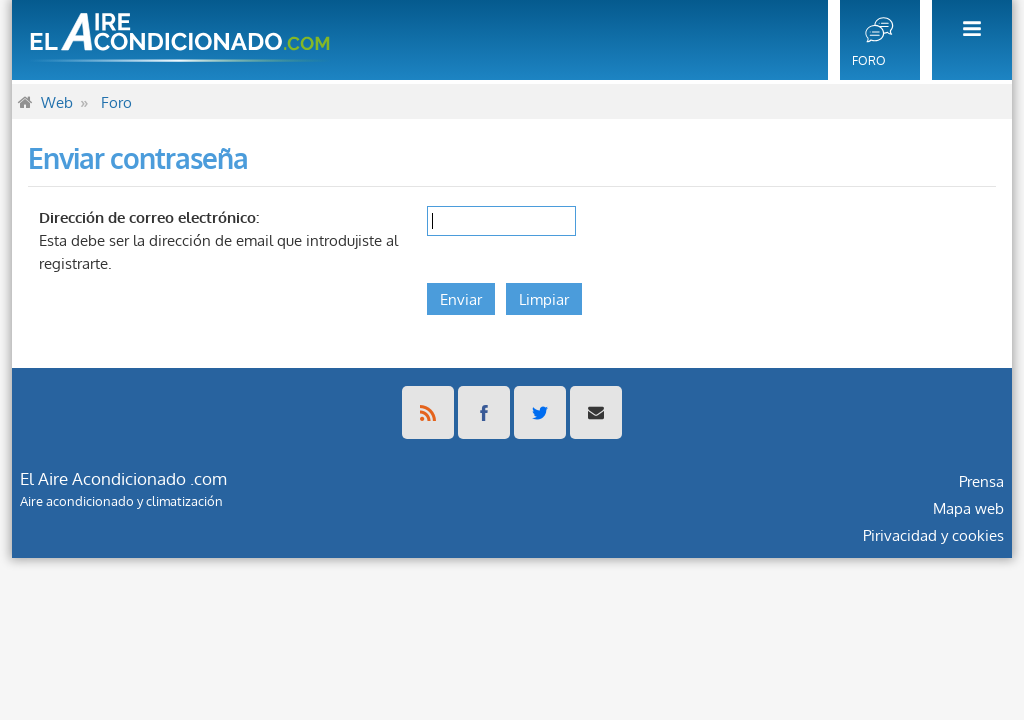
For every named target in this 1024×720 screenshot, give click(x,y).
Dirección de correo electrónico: (149, 217)
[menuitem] (966, 40)
